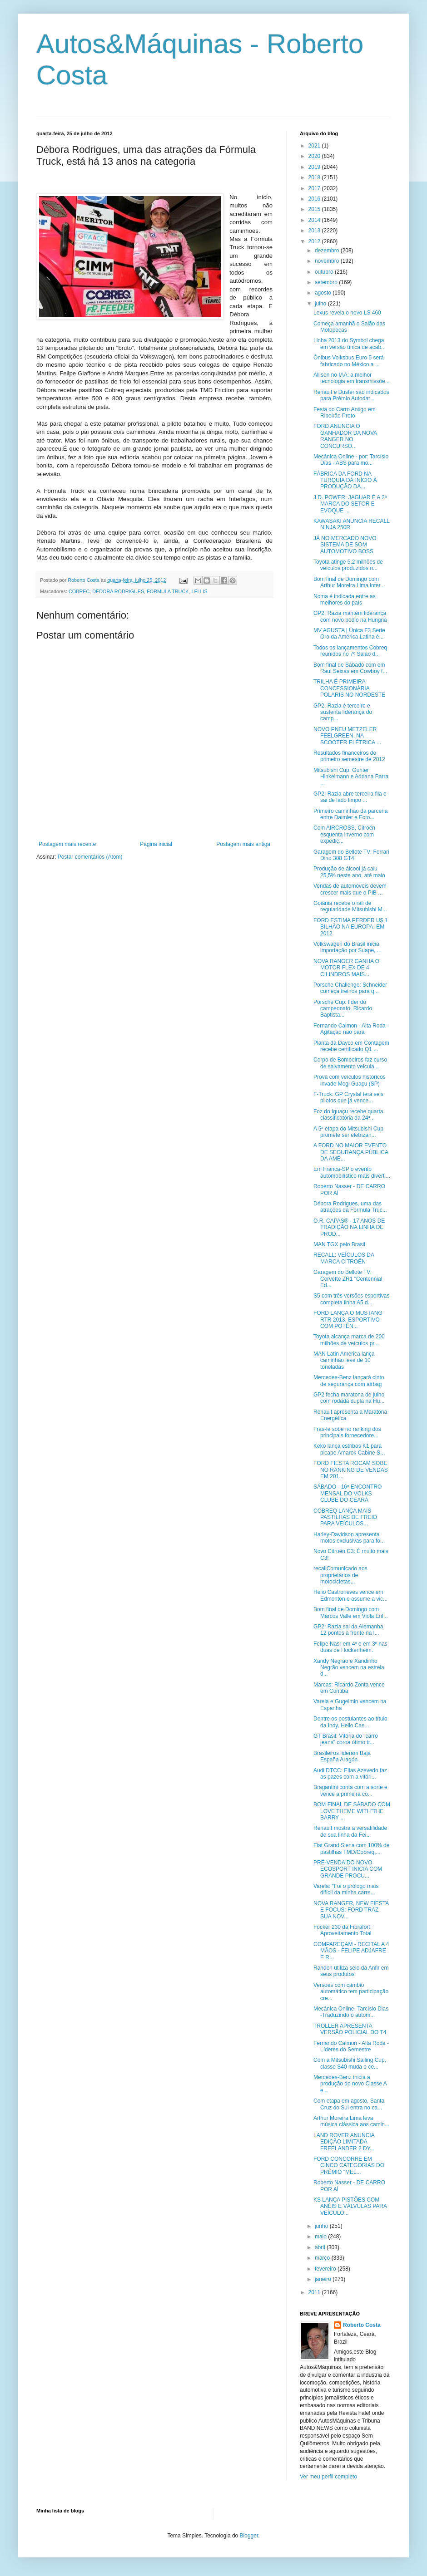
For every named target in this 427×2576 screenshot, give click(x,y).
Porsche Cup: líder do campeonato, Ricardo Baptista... (342, 1008)
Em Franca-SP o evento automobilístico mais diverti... (351, 1172)
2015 (315, 209)
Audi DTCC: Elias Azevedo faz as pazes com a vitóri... (350, 1773)
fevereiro (326, 2269)
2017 (315, 188)
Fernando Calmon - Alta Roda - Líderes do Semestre (351, 2046)
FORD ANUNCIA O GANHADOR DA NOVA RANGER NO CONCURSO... (345, 436)
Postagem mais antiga (243, 844)
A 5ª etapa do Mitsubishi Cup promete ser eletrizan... (348, 1132)
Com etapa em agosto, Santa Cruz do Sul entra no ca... (348, 2104)
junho (322, 2226)
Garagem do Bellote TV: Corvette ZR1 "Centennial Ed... (347, 1278)
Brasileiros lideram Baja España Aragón (342, 1756)
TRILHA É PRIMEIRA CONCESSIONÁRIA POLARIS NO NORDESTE (349, 688)
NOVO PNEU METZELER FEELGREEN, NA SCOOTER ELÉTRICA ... (347, 736)
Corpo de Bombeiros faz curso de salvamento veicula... (350, 1063)
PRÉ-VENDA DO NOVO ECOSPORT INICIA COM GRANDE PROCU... (347, 1869)
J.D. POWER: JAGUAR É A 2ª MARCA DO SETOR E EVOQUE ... (350, 504)
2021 (315, 146)
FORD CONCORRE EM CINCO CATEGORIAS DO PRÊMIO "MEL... (348, 2165)
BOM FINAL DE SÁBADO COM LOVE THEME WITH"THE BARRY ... (351, 1811)
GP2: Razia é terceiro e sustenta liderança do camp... (342, 712)
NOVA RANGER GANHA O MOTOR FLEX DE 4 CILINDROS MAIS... (346, 968)
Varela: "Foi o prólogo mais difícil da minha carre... (345, 1889)
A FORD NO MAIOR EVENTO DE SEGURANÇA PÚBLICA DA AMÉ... (350, 1152)
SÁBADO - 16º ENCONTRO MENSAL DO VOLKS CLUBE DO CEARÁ (347, 1493)
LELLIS (199, 591)
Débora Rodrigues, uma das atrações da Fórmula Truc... (350, 1206)
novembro (328, 261)
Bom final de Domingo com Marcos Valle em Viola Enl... (350, 1612)
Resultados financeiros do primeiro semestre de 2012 (349, 756)
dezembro (328, 250)
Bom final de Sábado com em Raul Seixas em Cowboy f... (350, 668)
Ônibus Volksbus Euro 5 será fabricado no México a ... (348, 360)
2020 (315, 156)
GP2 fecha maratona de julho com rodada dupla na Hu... (348, 1397)
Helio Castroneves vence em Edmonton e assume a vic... (350, 1595)
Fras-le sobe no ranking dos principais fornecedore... (347, 1432)
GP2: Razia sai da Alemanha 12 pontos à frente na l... (348, 1629)
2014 (315, 220)
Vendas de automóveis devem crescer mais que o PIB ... (350, 889)
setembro (327, 282)
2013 (315, 230)
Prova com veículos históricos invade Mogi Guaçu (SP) (349, 1080)
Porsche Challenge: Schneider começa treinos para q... (350, 988)
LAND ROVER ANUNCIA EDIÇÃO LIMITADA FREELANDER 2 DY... (343, 2142)
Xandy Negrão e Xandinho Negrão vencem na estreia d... (348, 1667)
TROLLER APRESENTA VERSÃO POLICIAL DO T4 (349, 2029)
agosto (324, 293)
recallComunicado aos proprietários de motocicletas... (340, 1575)
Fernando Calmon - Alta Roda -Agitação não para (351, 1029)
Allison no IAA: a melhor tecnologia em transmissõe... (351, 378)
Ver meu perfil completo (328, 2476)
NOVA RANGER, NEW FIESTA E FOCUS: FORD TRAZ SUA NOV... (351, 1910)
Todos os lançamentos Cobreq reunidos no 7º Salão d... (350, 650)
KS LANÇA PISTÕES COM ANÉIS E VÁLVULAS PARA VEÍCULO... (350, 2206)
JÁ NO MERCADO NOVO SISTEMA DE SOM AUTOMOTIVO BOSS (345, 545)
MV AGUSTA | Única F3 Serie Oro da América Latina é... (349, 633)
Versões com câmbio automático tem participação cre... (350, 1991)
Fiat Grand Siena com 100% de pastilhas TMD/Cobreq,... (351, 1848)
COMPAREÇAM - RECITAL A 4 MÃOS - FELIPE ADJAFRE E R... (351, 1951)
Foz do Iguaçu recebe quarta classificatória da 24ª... (348, 1114)
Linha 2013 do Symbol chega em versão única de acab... (349, 343)
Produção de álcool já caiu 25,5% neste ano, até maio (349, 871)
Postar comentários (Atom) (90, 857)
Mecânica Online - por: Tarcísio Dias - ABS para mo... (350, 459)
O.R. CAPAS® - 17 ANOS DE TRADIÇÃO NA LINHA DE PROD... (349, 1227)
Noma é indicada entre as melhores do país (344, 599)
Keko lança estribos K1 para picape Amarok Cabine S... (349, 1449)
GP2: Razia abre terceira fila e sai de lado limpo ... (350, 797)
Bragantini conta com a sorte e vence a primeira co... (350, 1790)
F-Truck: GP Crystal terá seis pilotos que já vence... (348, 1097)
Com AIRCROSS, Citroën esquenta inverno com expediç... (344, 834)
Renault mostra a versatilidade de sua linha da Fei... (350, 1831)
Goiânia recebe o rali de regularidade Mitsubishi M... (350, 906)
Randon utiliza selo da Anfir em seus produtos (350, 1971)
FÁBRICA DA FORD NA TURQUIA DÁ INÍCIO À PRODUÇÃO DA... (345, 480)
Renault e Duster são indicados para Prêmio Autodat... (351, 395)
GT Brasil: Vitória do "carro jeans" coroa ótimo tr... (345, 1739)
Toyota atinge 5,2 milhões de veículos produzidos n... (348, 565)
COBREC (79, 591)
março (323, 2258)
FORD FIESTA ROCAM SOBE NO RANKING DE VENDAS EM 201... (350, 1470)
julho (321, 303)
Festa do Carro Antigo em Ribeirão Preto (344, 412)
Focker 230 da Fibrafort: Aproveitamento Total (342, 1930)
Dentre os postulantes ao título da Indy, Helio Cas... (350, 1722)
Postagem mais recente (67, 844)
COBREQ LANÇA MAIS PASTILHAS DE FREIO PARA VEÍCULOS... (345, 1517)
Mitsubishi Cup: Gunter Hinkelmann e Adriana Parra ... (350, 777)
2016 (315, 199)
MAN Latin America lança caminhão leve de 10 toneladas (344, 1360)
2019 (315, 167)
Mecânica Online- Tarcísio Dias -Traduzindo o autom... (350, 2012)
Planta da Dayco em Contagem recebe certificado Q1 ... (351, 1046)
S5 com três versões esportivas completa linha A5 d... (351, 1299)
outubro (325, 272)
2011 (315, 2292)
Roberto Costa (362, 2325)
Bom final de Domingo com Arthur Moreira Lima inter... (349, 582)
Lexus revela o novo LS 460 (347, 313)
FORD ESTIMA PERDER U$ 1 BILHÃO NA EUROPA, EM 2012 (350, 927)
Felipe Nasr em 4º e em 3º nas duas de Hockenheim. (350, 1647)
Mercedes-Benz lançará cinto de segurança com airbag (348, 1380)
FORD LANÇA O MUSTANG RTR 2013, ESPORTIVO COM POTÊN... (347, 1319)
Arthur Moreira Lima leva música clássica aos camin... (351, 2121)
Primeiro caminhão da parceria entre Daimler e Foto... (350, 814)
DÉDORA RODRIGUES (118, 591)
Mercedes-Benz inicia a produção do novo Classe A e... (350, 2084)
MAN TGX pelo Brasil (339, 1244)
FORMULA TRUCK (168, 591)
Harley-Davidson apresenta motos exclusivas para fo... (349, 1537)
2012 (315, 241)
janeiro (324, 2279)
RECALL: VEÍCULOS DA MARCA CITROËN (343, 1258)
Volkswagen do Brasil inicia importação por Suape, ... (347, 947)
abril (321, 2247)
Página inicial (156, 844)
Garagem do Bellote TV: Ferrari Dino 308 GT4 (351, 855)
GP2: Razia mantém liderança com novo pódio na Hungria (350, 616)
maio (321, 2236)
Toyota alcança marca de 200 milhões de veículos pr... (349, 1339)
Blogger (249, 2535)
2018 (315, 177)
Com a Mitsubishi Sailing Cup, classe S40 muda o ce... (349, 2063)
